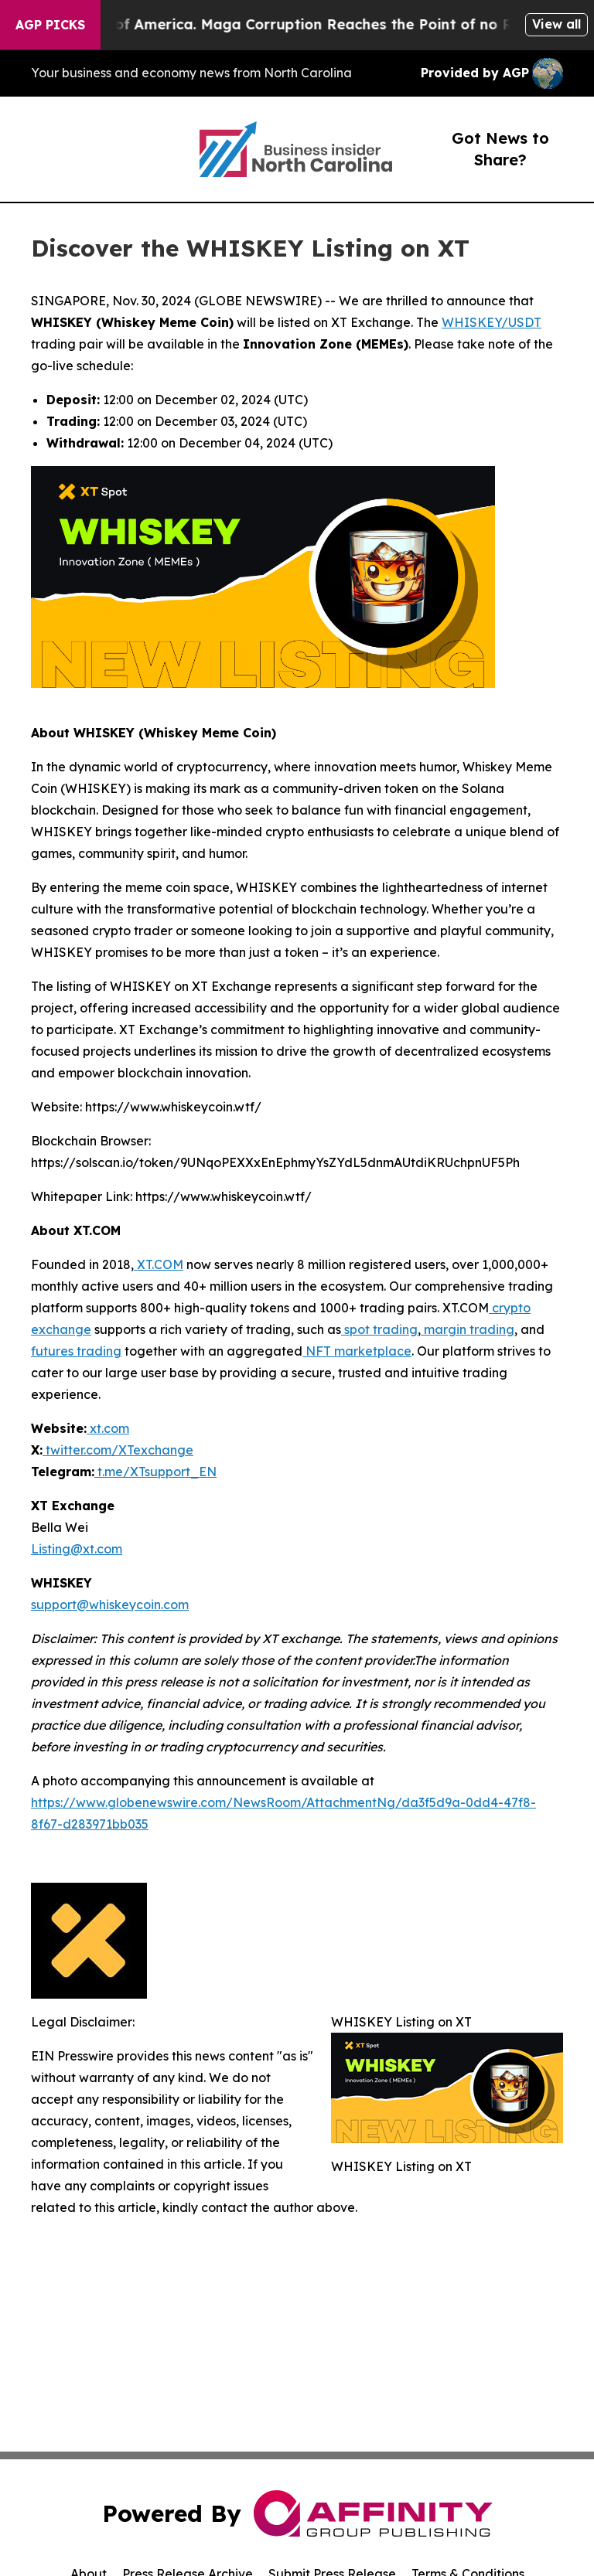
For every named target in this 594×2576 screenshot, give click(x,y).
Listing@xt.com (76, 1549)
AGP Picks (50, 24)
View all (556, 24)
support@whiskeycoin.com (110, 1604)
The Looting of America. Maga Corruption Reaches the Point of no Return (301, 24)
